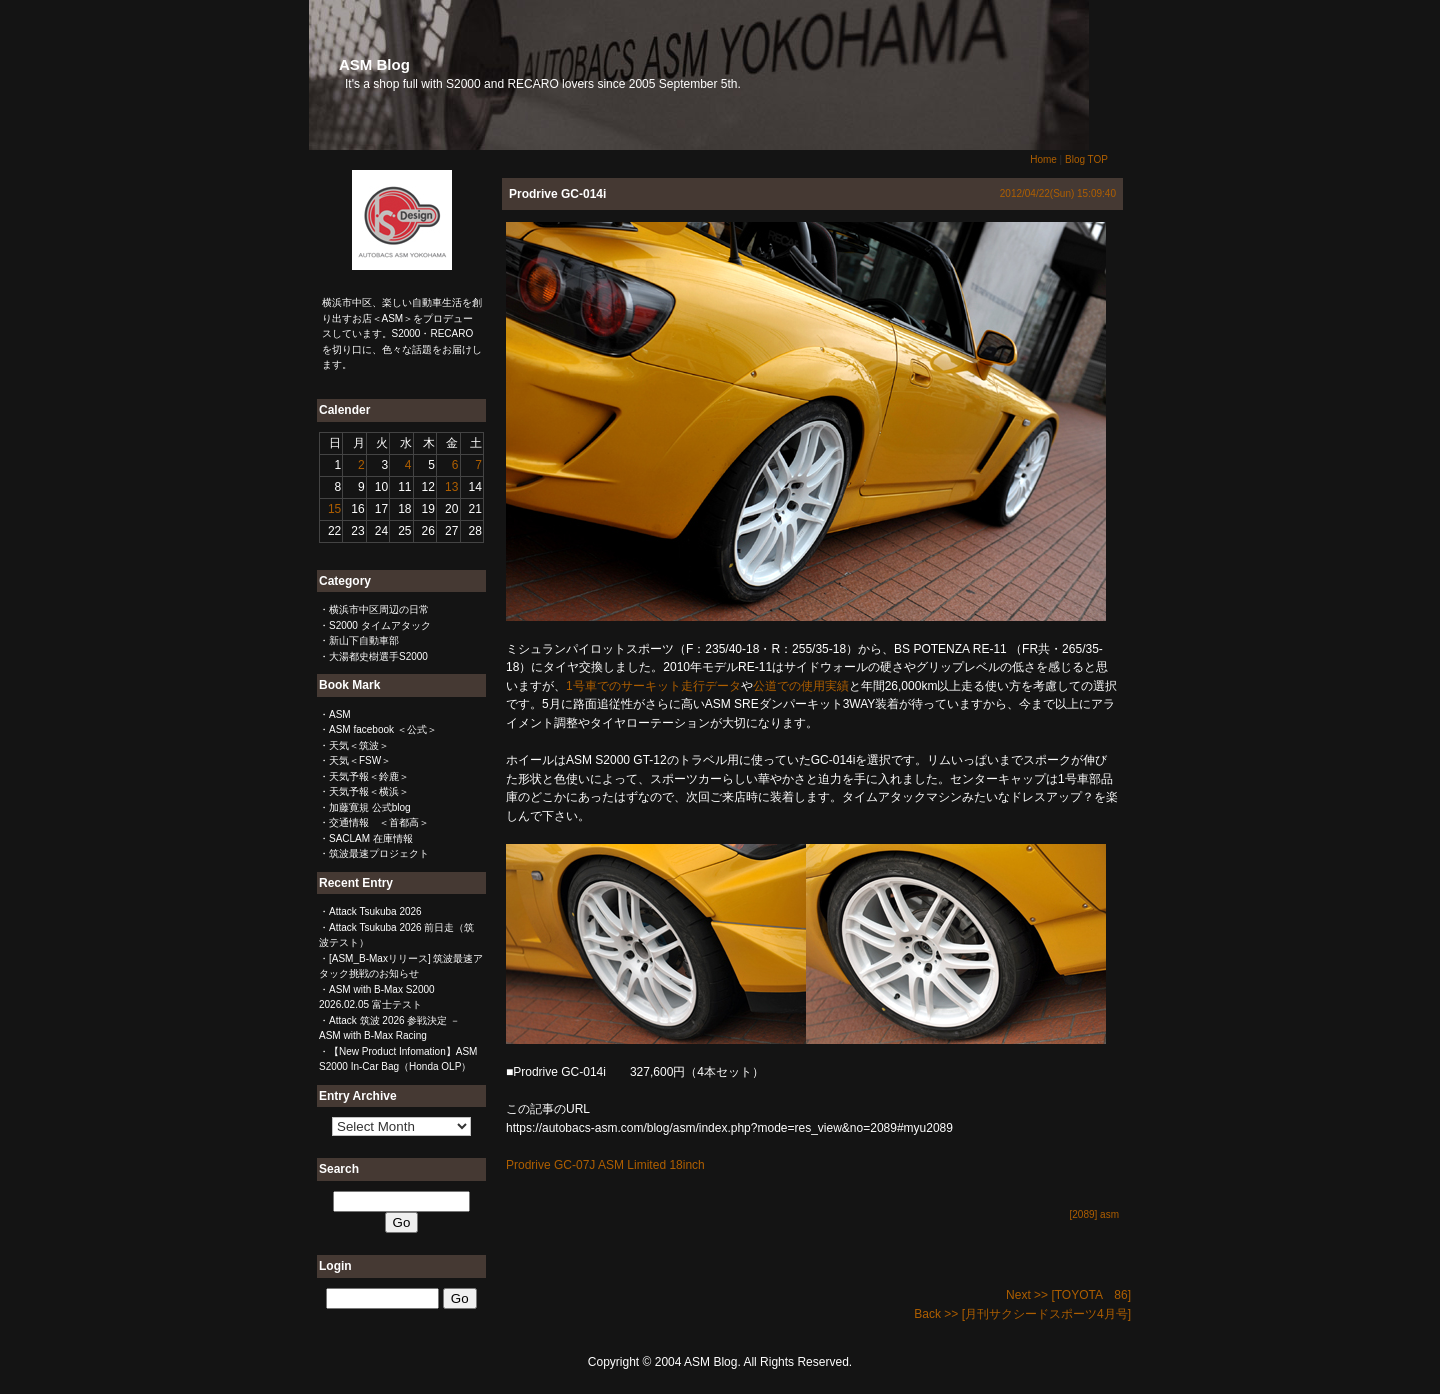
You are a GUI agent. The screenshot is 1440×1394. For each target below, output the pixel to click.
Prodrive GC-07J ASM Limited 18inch (605, 1165)
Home (1043, 159)
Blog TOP (1086, 159)
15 (334, 509)
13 (451, 487)
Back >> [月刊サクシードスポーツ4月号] (1022, 1314)
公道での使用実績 (801, 686)
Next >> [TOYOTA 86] (1068, 1295)
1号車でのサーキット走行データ (653, 686)
